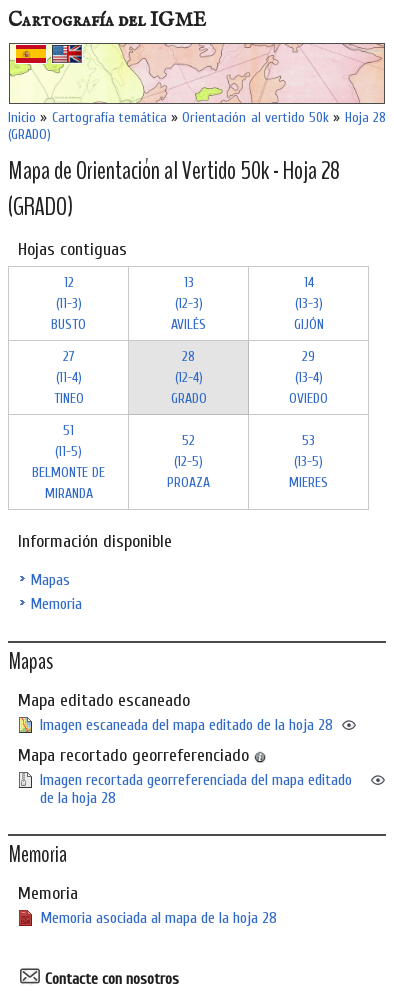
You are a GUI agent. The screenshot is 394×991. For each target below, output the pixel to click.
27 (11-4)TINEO (69, 377)
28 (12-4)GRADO (189, 377)
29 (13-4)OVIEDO (308, 377)
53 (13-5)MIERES (308, 461)
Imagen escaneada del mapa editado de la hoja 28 (186, 725)
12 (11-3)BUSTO (68, 303)
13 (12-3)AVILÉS (188, 303)
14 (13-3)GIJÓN (309, 303)
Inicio (22, 117)
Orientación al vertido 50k (255, 117)
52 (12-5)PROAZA (188, 461)
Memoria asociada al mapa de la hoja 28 (158, 918)
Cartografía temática (109, 117)
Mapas (50, 580)
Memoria (56, 604)
